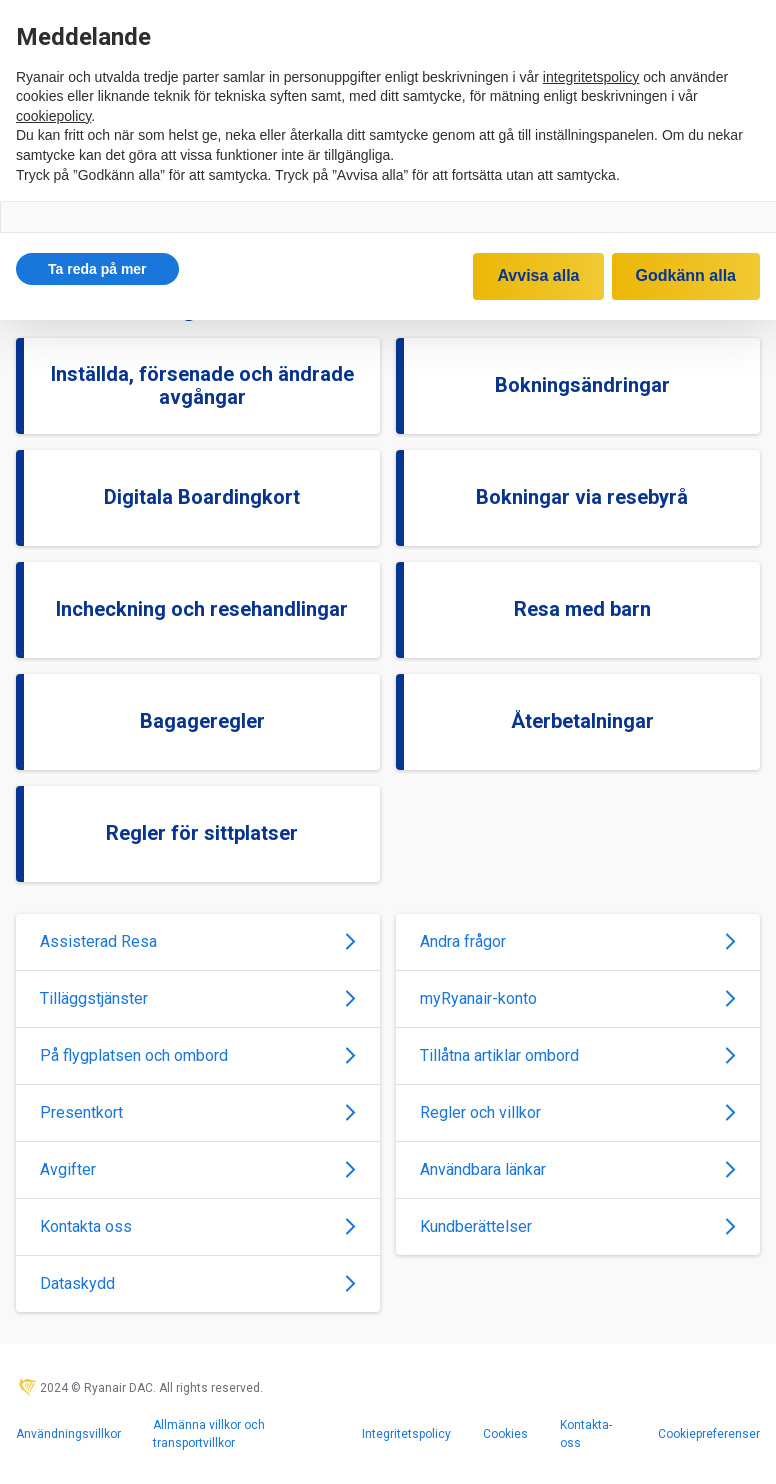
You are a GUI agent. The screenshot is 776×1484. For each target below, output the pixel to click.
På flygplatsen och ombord (198, 1055)
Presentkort (198, 1112)
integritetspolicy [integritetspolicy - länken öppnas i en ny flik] (591, 77)
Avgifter (198, 1169)
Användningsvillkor (68, 1434)
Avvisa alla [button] (538, 275)
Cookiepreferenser (709, 1434)
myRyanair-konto (578, 998)
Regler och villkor (578, 1112)
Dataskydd (198, 1283)
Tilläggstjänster (198, 998)
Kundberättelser (578, 1226)
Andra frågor (578, 941)
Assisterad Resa (198, 941)
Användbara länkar (578, 1169)
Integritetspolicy (406, 1434)
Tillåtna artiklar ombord (578, 1055)
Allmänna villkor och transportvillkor (209, 1434)
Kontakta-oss (586, 1434)
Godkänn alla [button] (686, 275)
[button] (97, 269)
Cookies (505, 1434)
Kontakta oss (198, 1226)
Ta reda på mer (97, 269)
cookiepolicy (53, 116)
